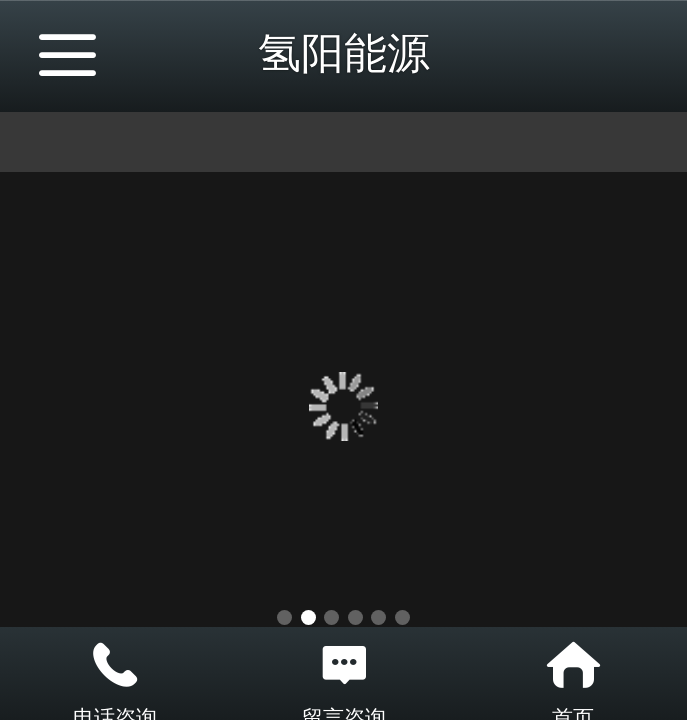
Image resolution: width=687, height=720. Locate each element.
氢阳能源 (344, 53)
